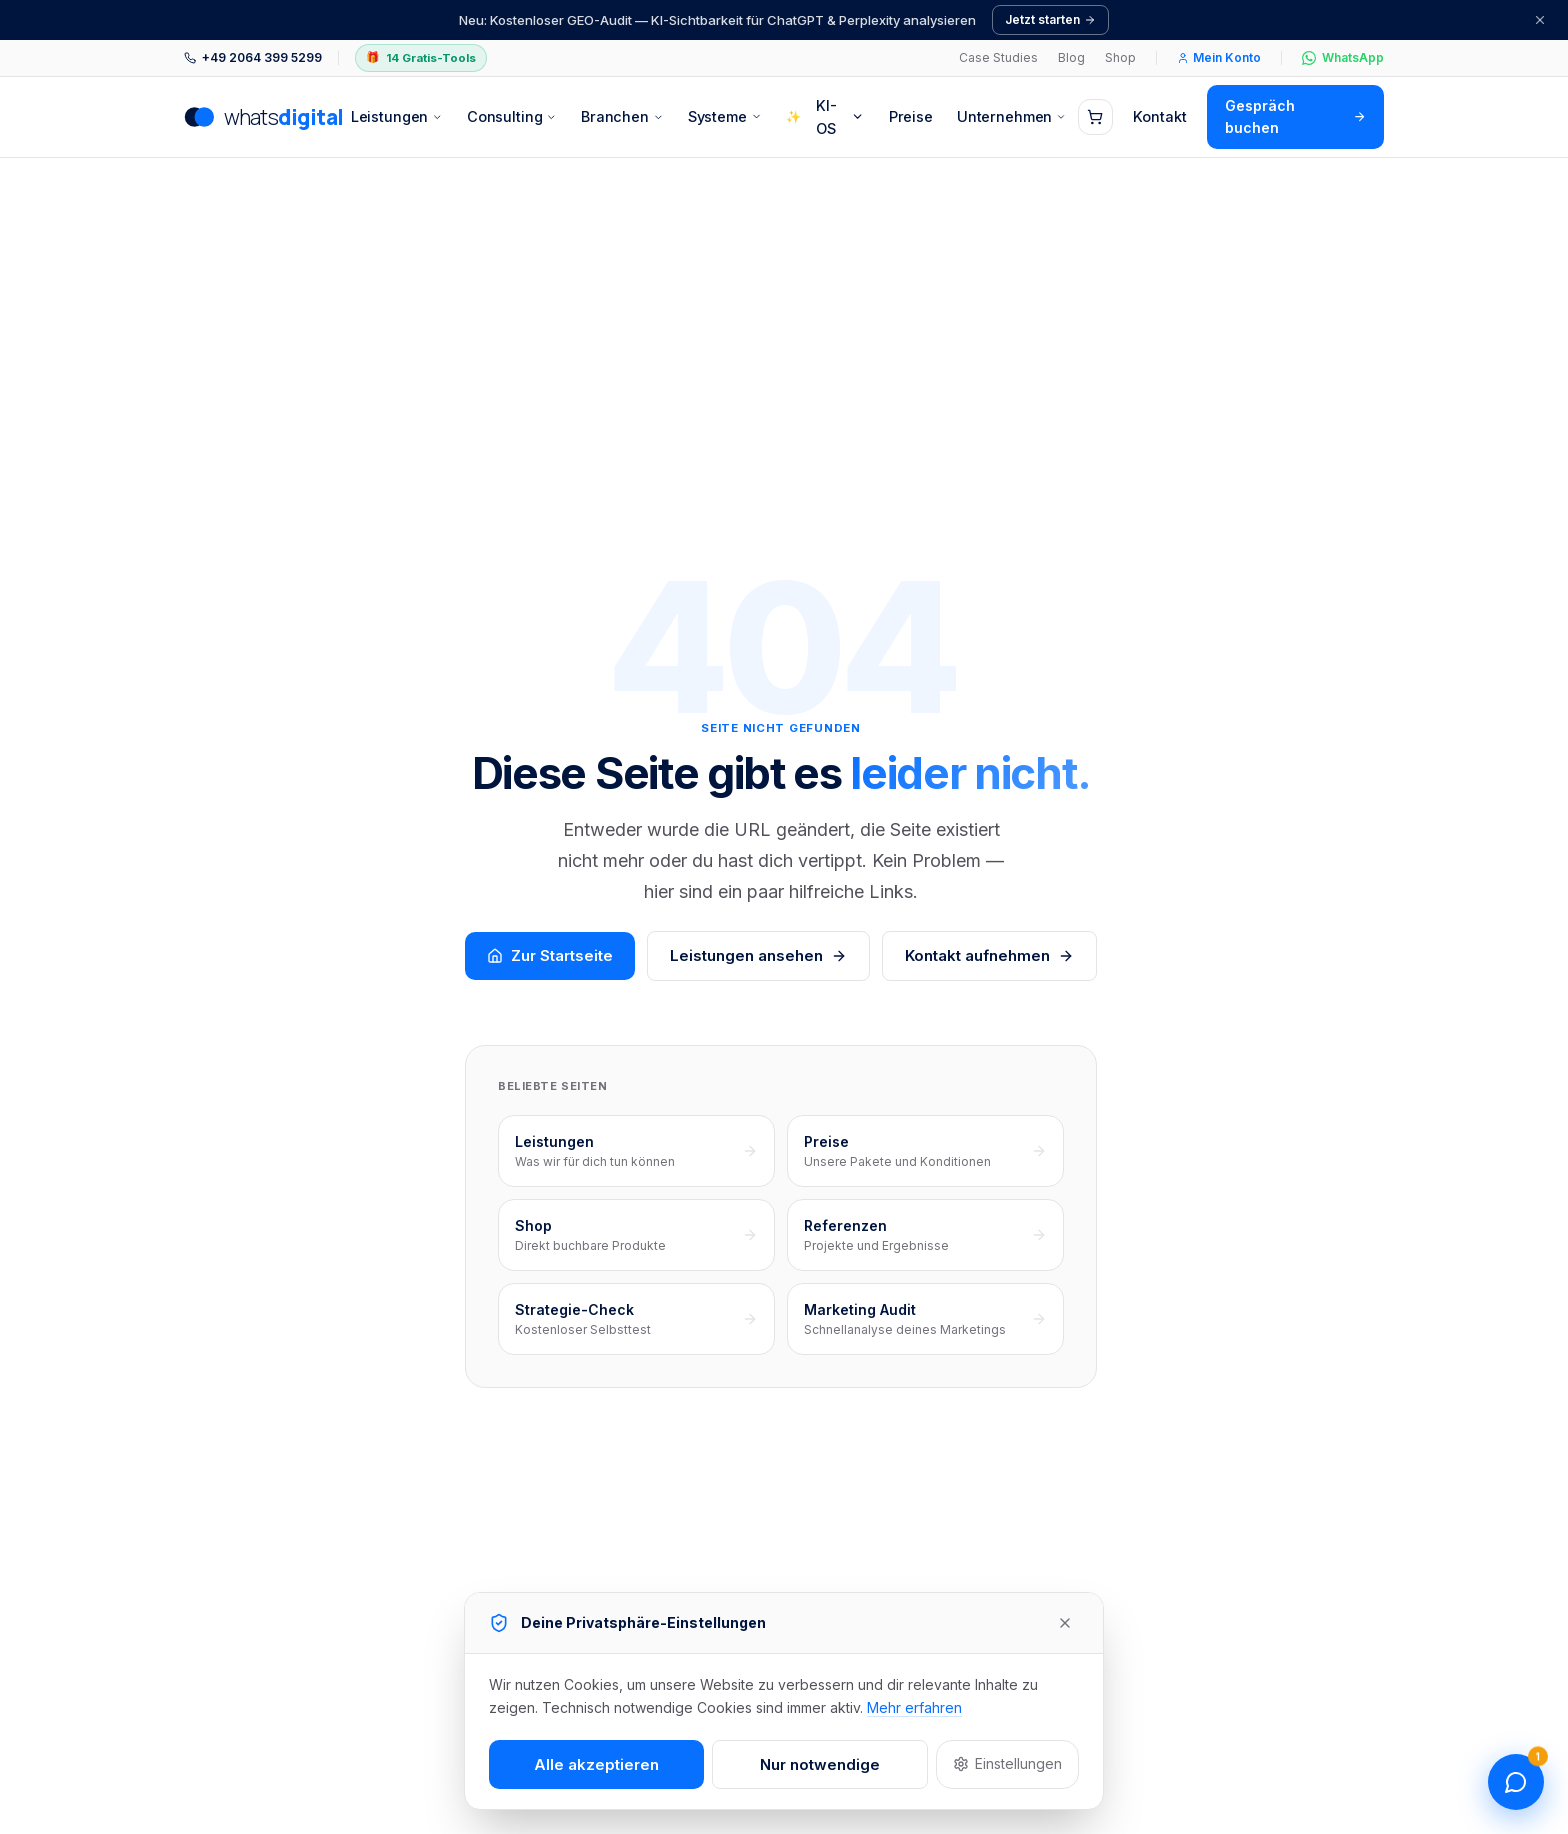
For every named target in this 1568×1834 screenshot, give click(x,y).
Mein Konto (1219, 57)
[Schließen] (1540, 20)
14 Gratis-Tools (421, 58)
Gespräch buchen (1295, 116)
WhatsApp (1343, 57)
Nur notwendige (820, 1764)
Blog (1071, 57)
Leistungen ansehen (758, 955)
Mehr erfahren (914, 1707)
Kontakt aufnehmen (989, 955)
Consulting (512, 116)
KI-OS (825, 117)
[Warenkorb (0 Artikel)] (1095, 117)
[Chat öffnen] (1516, 1782)
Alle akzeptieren (596, 1764)
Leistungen (397, 116)
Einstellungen (1007, 1763)
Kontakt (1160, 116)
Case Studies (998, 57)
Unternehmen (1011, 116)
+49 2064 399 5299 (253, 57)
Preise (911, 116)
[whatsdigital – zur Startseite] (261, 117)
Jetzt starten (1050, 19)
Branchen (622, 116)
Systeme (725, 116)
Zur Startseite (550, 955)
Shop (1120, 57)
